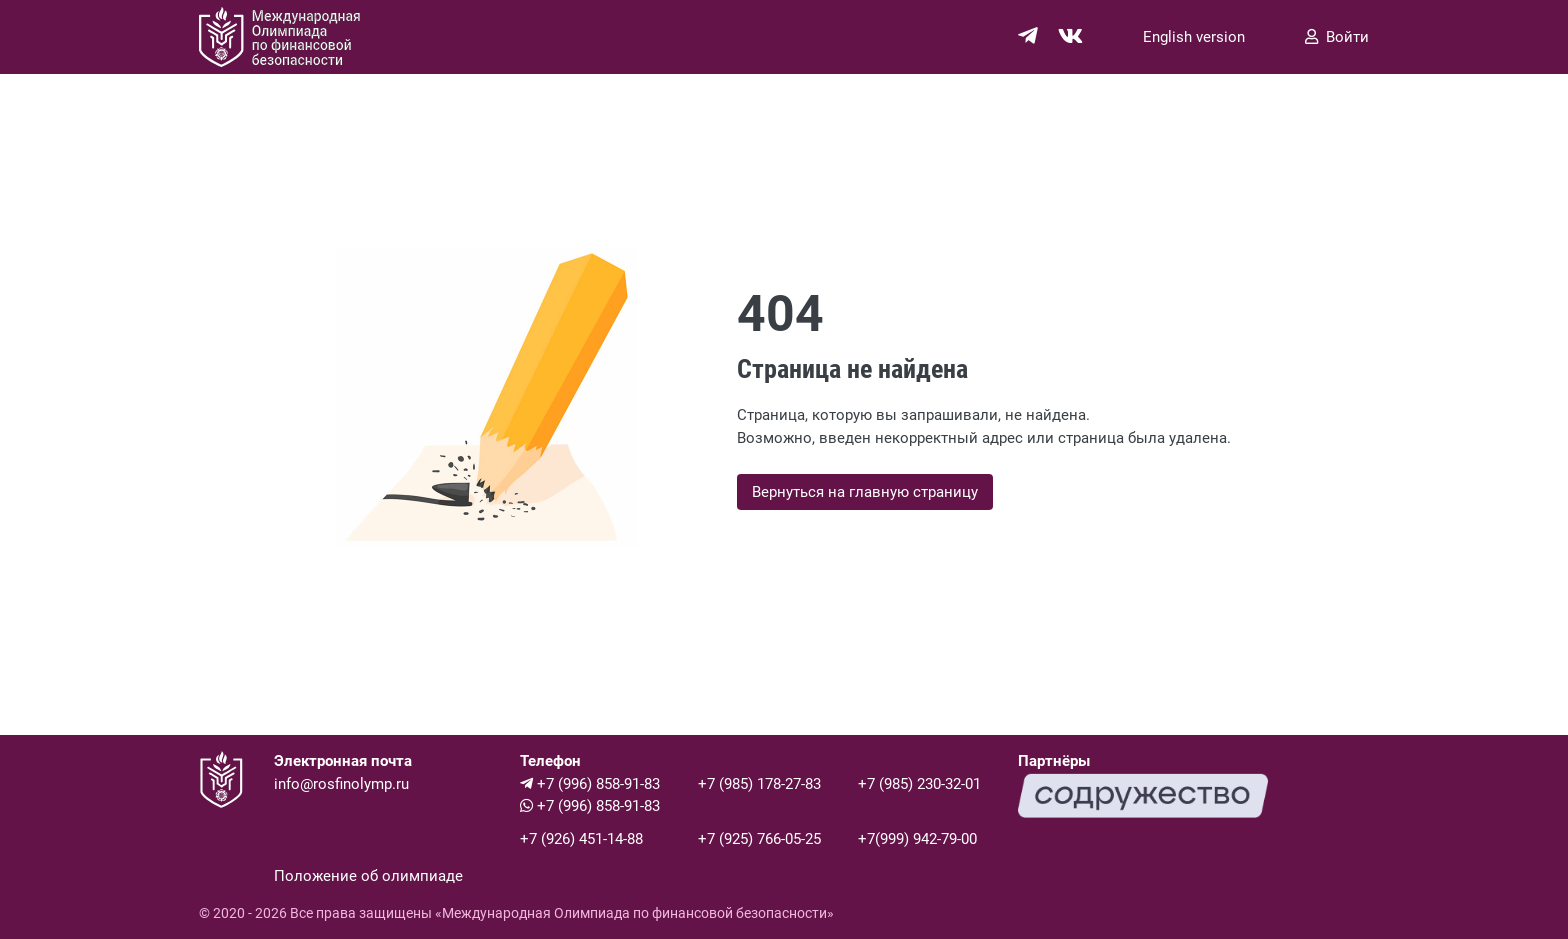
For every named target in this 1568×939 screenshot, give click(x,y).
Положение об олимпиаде (368, 876)
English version (1194, 37)
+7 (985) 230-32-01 (919, 784)
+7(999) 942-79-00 (917, 839)
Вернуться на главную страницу (865, 492)
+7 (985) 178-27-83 (759, 784)
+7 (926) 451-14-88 (581, 839)
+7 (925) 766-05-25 (759, 839)
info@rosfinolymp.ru (341, 784)
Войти (1337, 37)
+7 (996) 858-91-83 (590, 784)
